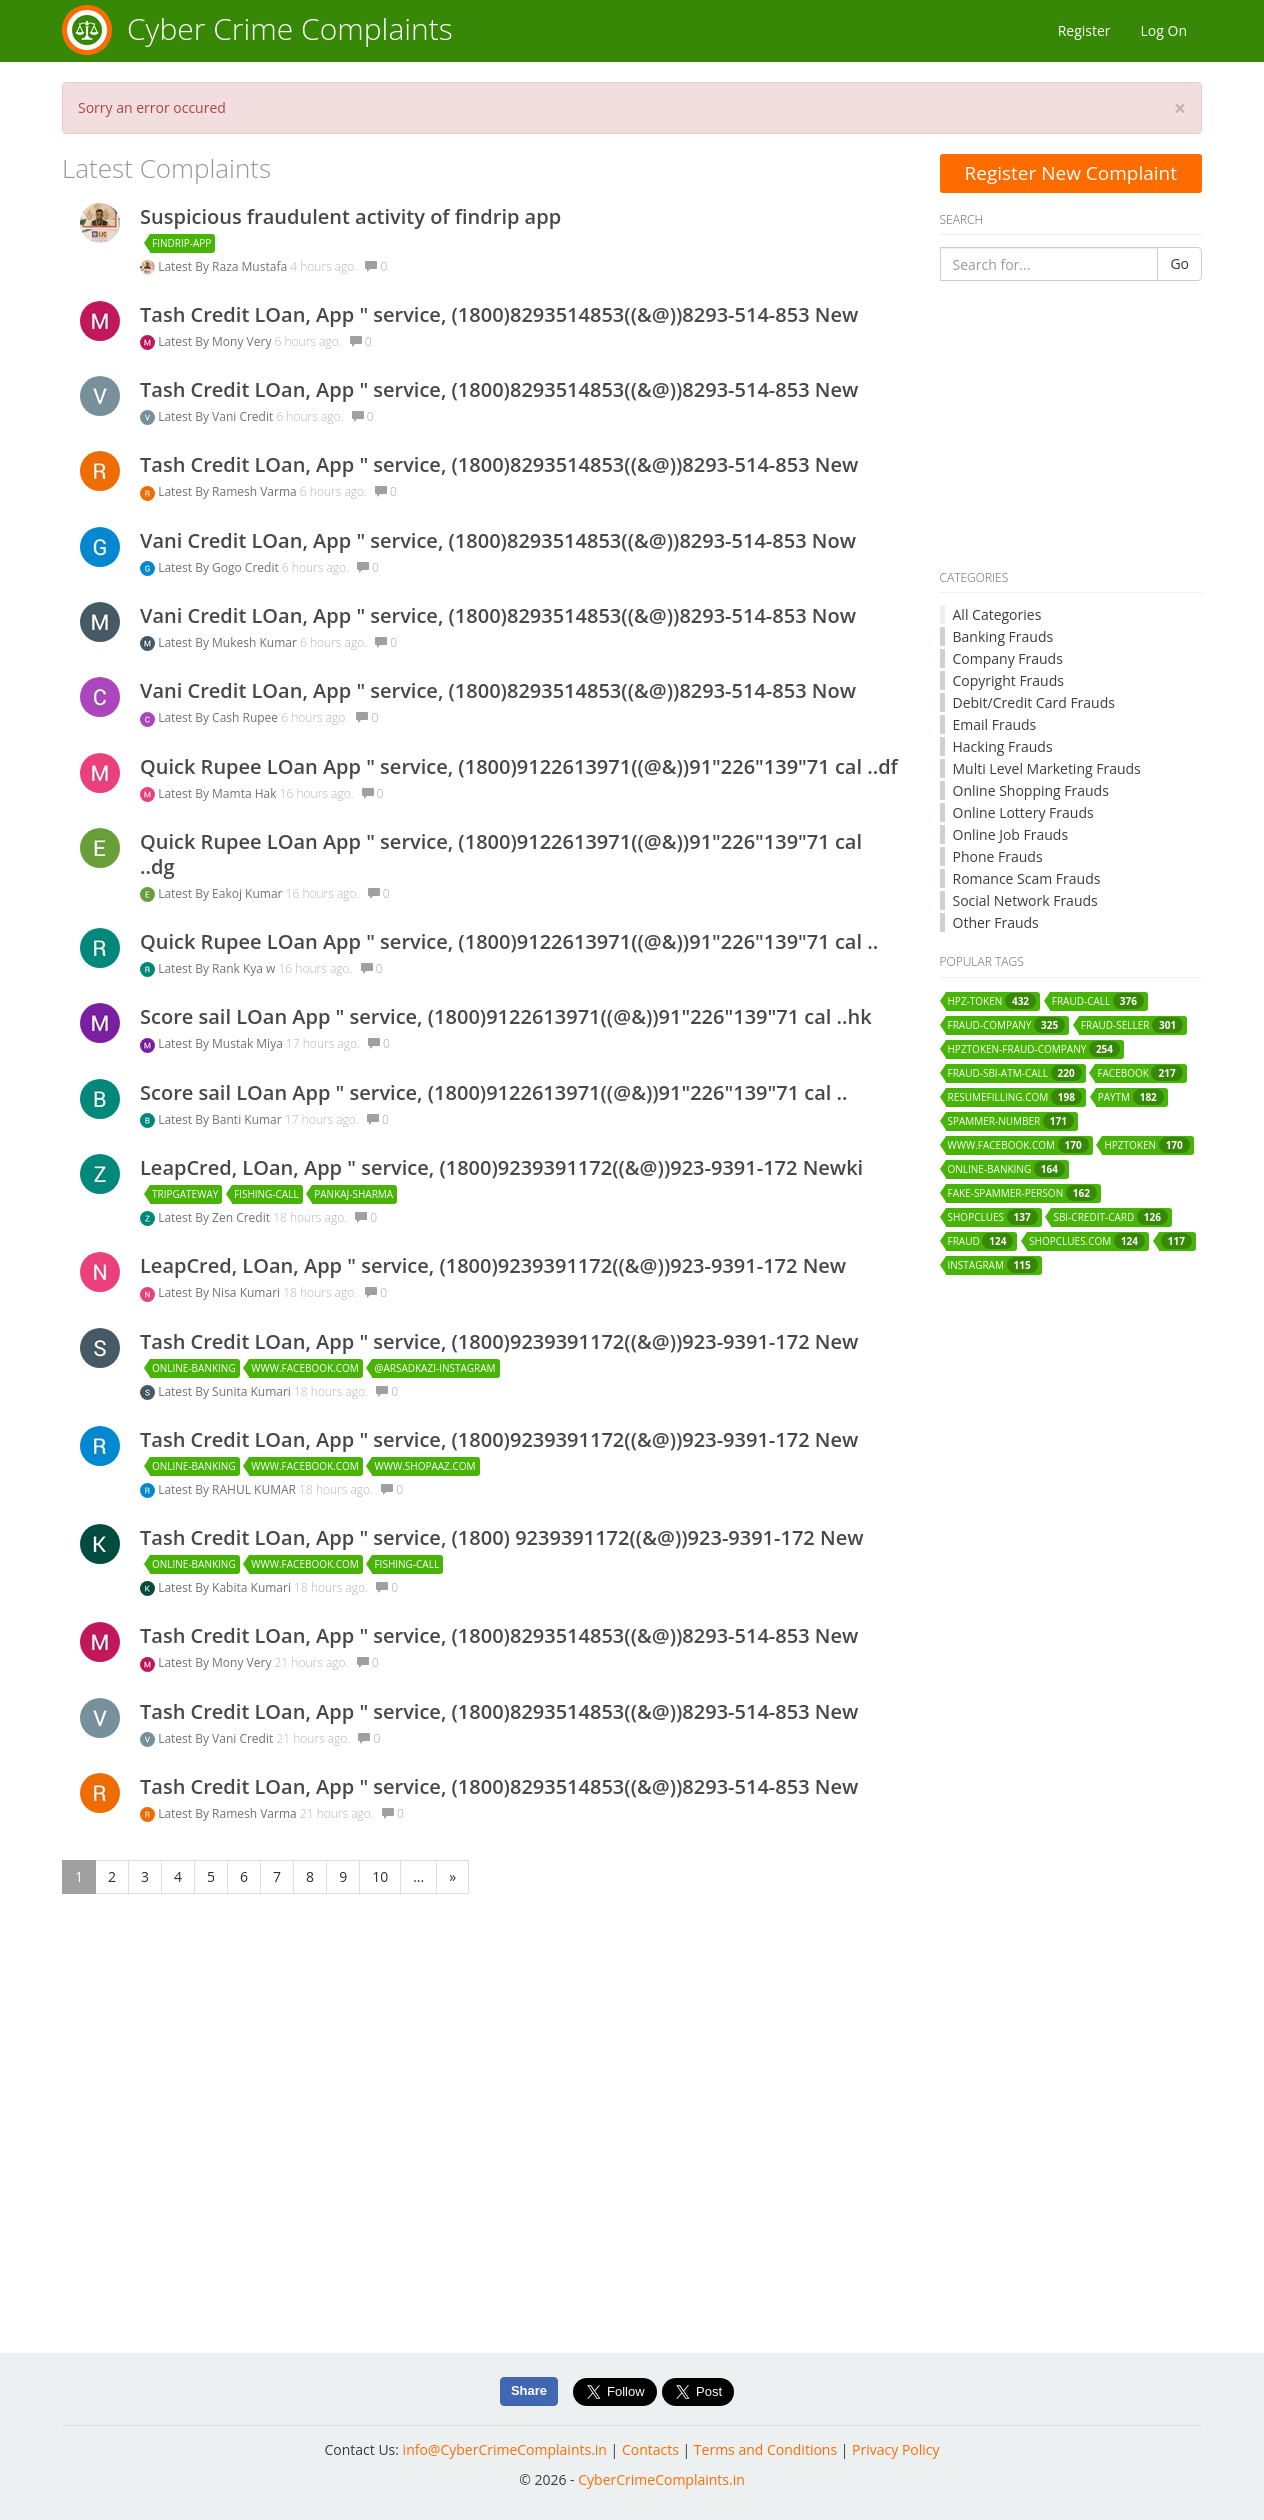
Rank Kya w (245, 968)
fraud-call (1098, 1001)
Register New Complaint (1070, 173)
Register (1084, 30)
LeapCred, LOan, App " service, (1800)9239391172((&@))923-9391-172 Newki (501, 1167)
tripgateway (185, 1194)
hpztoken (1146, 1145)
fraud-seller (1132, 1025)
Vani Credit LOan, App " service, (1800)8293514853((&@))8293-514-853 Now (498, 540)
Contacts (650, 2449)
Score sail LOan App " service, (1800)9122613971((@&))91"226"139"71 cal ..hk (506, 1016)
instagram (993, 1265)
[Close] (1180, 108)
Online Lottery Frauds (1023, 812)
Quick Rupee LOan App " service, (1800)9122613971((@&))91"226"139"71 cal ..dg (501, 854)
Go (1179, 263)
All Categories (997, 614)
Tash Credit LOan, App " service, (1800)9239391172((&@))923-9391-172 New (499, 1341)
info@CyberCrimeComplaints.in (505, 2449)
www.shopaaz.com (424, 1466)
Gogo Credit (247, 567)
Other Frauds (996, 922)
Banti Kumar (248, 1119)
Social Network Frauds (1025, 900)
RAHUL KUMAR (255, 1489)
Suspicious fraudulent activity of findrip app (350, 216)
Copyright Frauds (1008, 680)
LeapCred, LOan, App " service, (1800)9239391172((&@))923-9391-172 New (493, 1265)
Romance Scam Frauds (1027, 878)
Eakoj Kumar (249, 893)
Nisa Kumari (247, 1292)
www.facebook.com (305, 1368)
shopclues (993, 1217)
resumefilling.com (1015, 1097)
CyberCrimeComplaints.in (661, 2479)
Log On (1164, 30)
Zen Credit (242, 1217)
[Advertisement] (1071, 426)
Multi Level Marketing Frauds (1047, 768)
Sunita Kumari (253, 1391)
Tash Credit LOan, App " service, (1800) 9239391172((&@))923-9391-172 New (502, 1537)
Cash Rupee (246, 717)
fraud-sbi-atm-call (1015, 1073)
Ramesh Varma (256, 491)
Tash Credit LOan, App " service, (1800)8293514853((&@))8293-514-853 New (499, 314)
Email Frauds (995, 724)
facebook (1139, 1073)
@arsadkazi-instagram (434, 1368)
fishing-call (266, 1194)
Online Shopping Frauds (1031, 790)
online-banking (194, 1368)
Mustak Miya (249, 1043)
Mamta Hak (246, 793)
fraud (981, 1241)
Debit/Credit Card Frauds (1034, 702)
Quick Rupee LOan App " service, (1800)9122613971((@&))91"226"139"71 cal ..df (519, 766)
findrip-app (181, 243)
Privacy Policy (895, 2449)
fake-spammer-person (1022, 1193)
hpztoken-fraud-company (1034, 1049)
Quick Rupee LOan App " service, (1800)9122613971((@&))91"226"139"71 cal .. (509, 941)
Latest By (185, 266)
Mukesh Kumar (256, 642)
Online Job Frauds (1011, 834)
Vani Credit (244, 416)
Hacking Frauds (1003, 746)
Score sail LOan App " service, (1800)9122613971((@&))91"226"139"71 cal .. (494, 1092)
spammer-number (1011, 1121)
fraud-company (1007, 1025)
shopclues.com (1087, 1241)
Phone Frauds (998, 856)
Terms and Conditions (765, 2449)
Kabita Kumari (253, 1587)
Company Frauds (1008, 658)
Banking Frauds (1003, 636)
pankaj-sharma (353, 1194)
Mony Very (243, 341)
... (418, 1876)
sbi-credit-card (1110, 1217)
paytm (1131, 1097)
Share (529, 2390)
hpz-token (992, 1001)
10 (380, 1876)
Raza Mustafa (251, 266)
